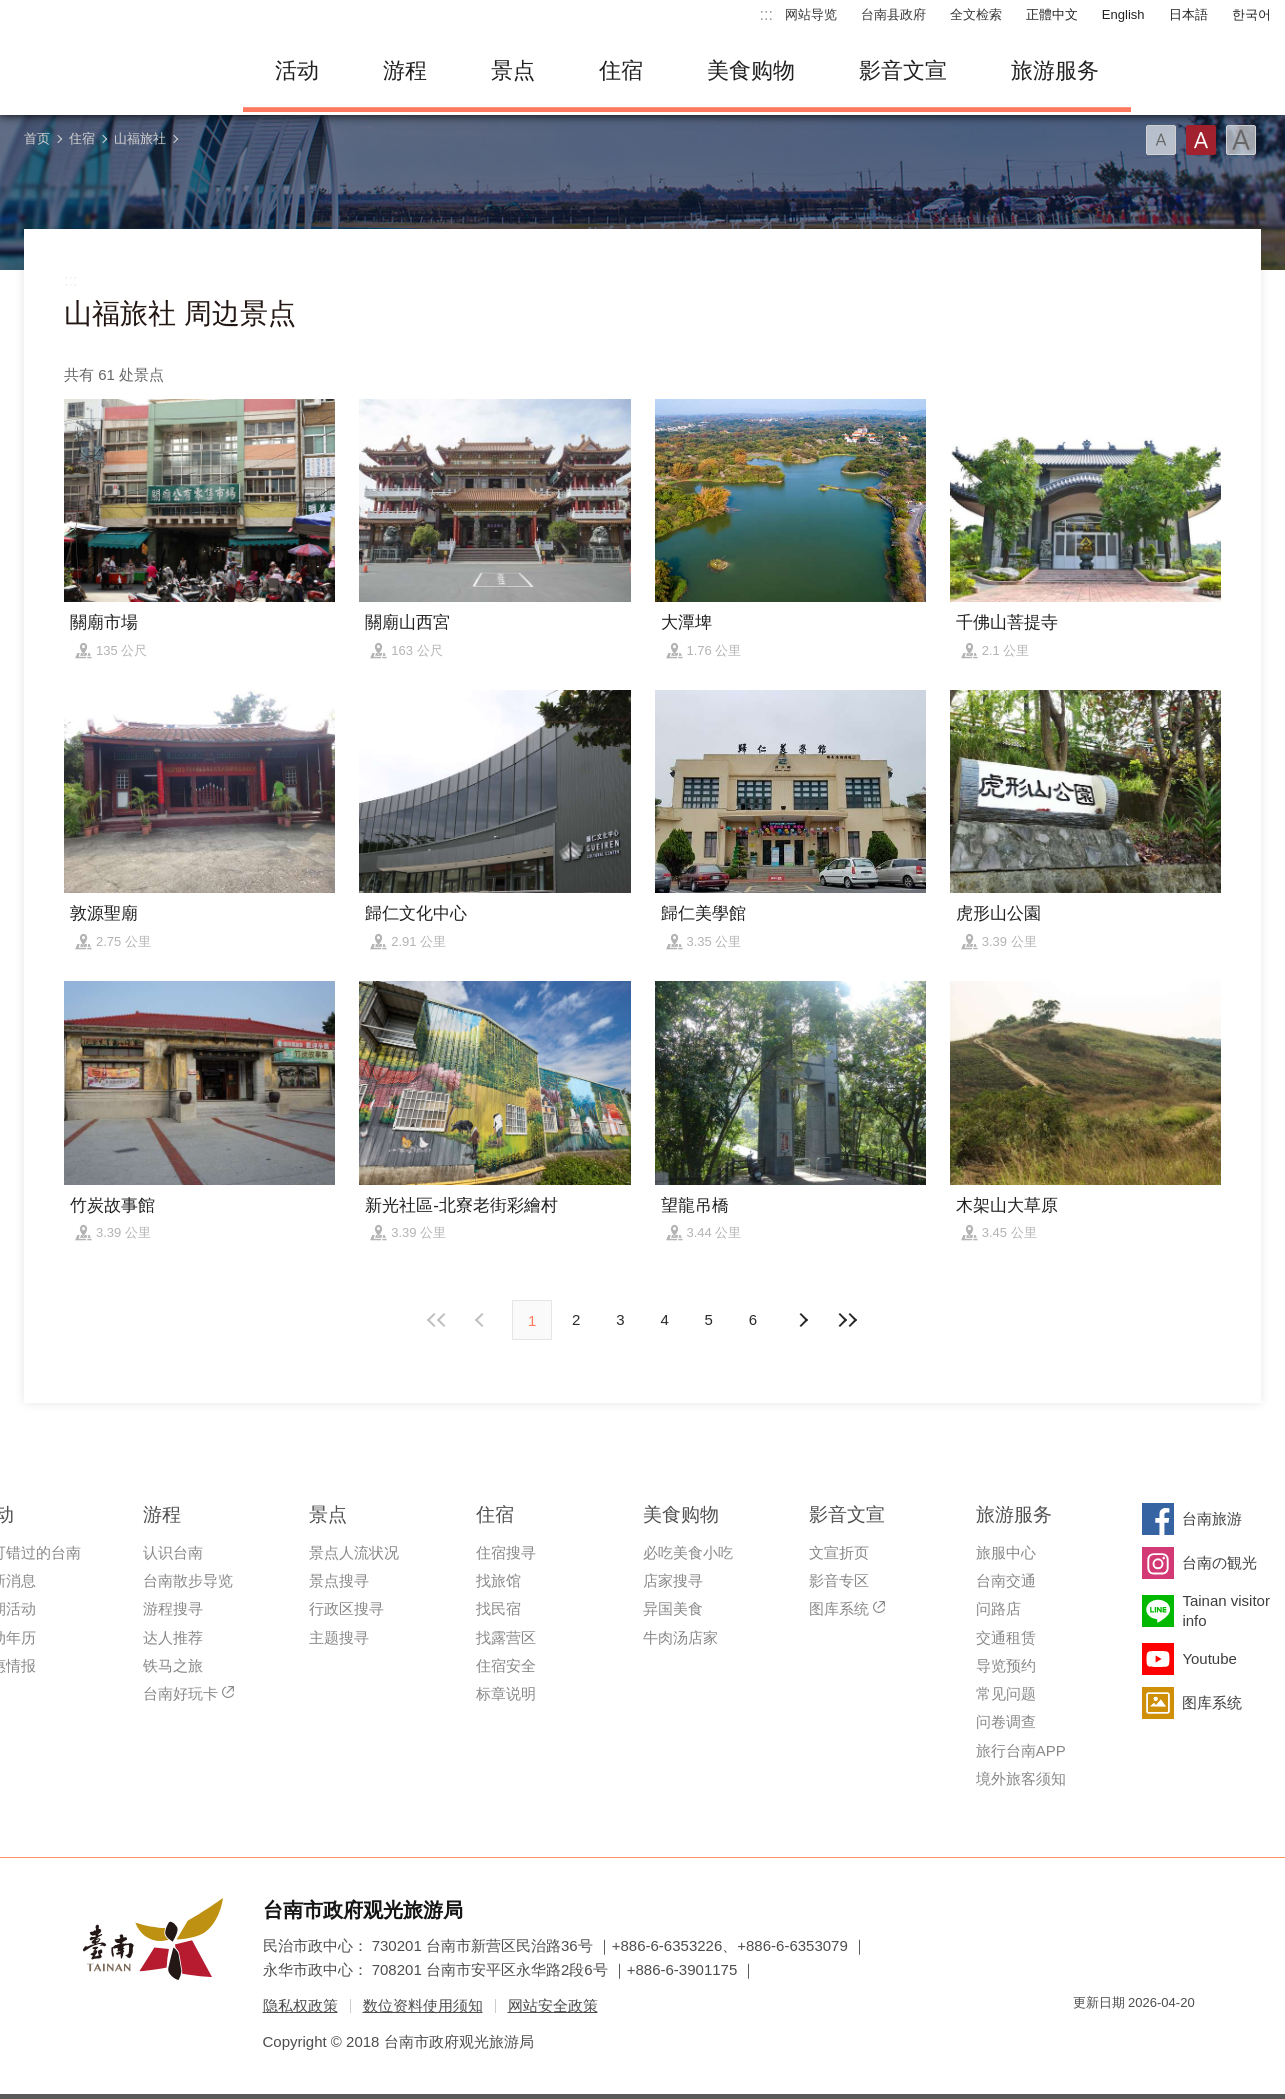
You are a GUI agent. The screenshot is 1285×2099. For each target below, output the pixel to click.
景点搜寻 (339, 1580)
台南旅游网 (113, 71)
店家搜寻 (673, 1580)
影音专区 (839, 1580)
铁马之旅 (173, 1665)
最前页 (438, 1320)
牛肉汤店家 (680, 1637)
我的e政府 (1088, 2038)
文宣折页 (839, 1552)
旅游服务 (1055, 70)
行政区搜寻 (346, 1608)
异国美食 (673, 1608)
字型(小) (1161, 140)
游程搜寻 (173, 1608)
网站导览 (811, 14)
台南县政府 (893, 14)
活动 (297, 70)
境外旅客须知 (1021, 1778)
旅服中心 (1006, 1552)
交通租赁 (1006, 1637)
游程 (405, 70)
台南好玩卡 (180, 1693)
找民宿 (498, 1608)
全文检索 (976, 14)
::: (766, 14)
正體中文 (1052, 14)
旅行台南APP (1021, 1750)
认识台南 (173, 1552)
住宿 (621, 70)
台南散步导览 (188, 1580)
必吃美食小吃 (688, 1552)
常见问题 (1006, 1693)
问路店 (998, 1608)
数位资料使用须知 (423, 2005)
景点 (513, 70)
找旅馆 (498, 1580)
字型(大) (1241, 140)
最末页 (847, 1320)
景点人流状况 (354, 1552)
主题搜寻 (339, 1637)
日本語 (1188, 14)
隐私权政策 (300, 2005)
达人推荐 (173, 1637)
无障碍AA (1159, 2038)
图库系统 (839, 1608)
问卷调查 (1006, 1721)
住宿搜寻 (506, 1552)
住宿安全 (506, 1665)
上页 (803, 1320)
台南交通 (1006, 1580)
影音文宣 (903, 70)
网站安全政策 (553, 2005)
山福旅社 (140, 138)
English (1123, 14)
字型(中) (1201, 140)
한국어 (1251, 14)
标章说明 (506, 1693)
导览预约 (1006, 1665)
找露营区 (506, 1637)
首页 (37, 138)
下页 (482, 1320)
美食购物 (751, 70)
